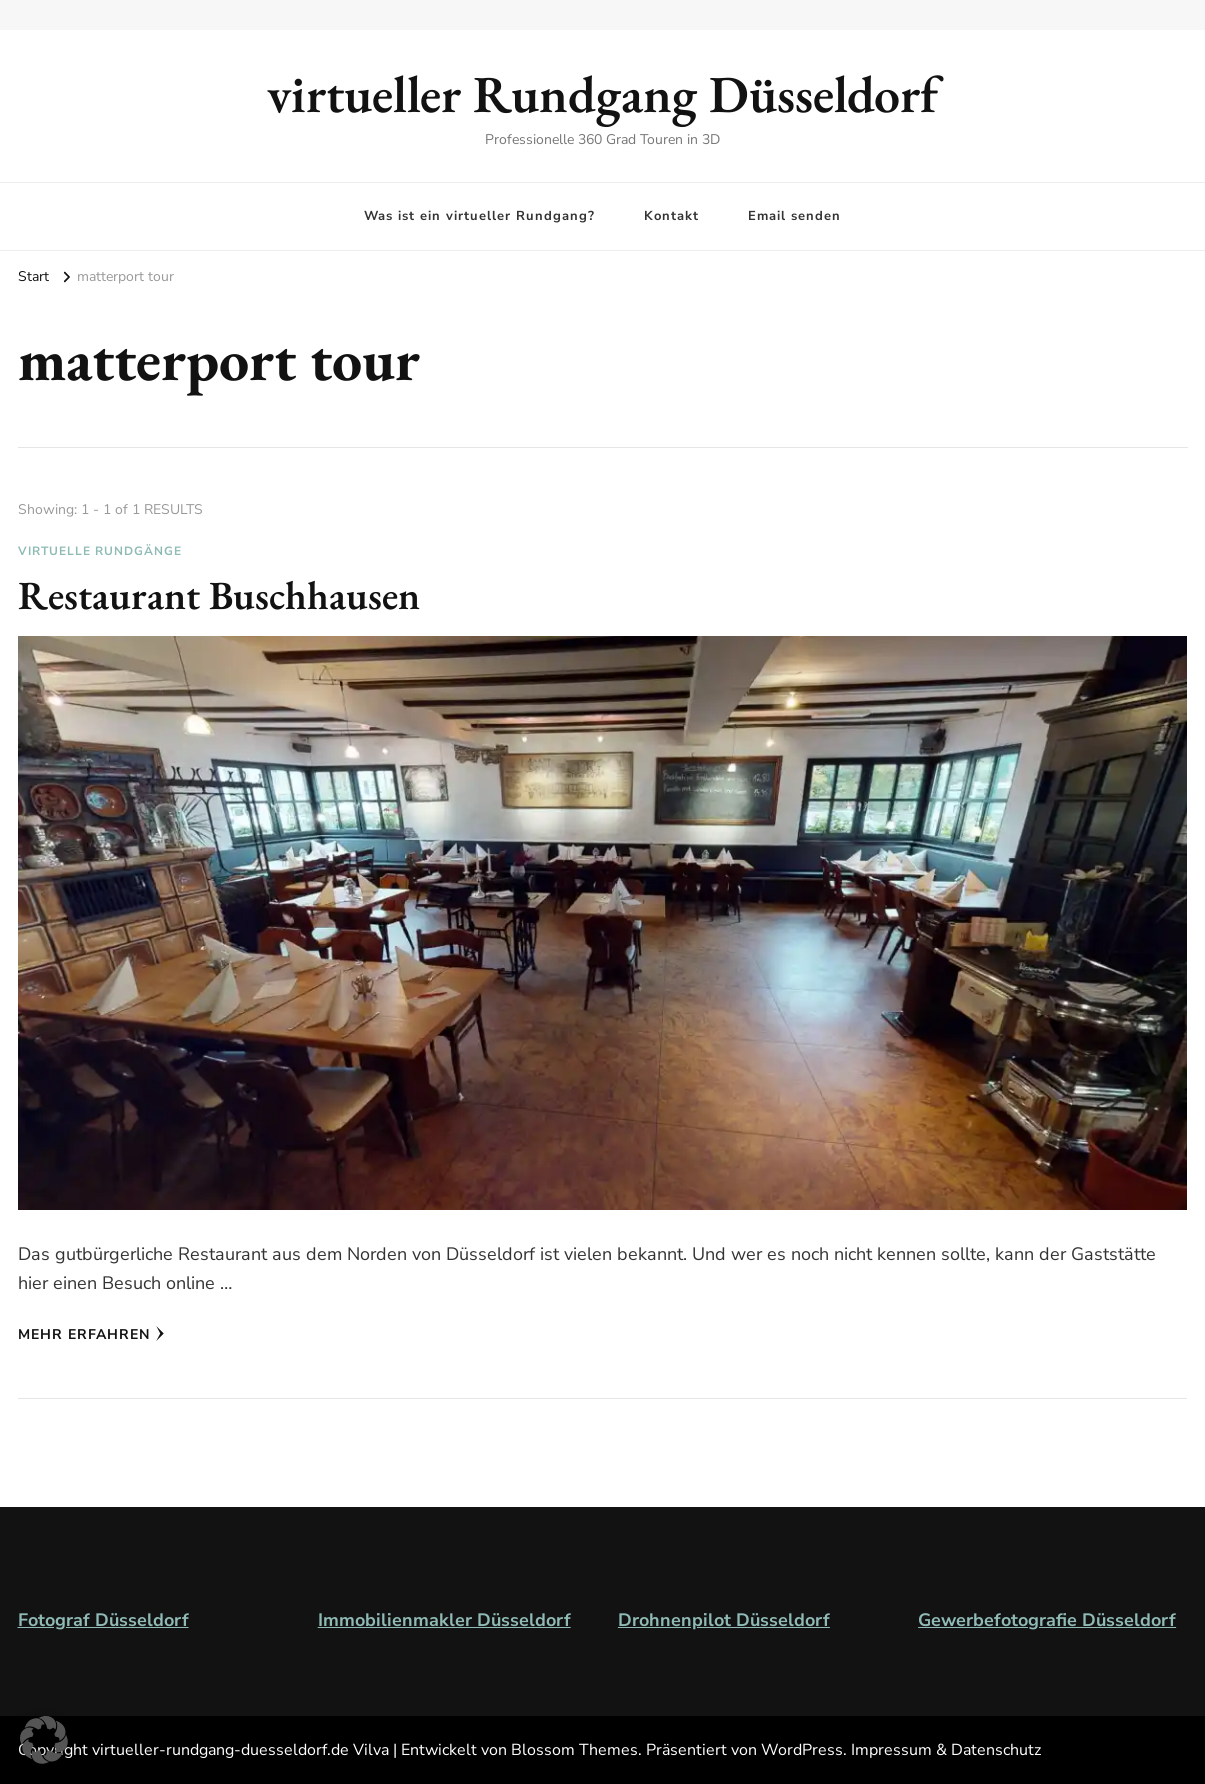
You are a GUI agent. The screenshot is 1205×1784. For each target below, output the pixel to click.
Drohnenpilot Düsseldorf (724, 1620)
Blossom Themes (574, 1750)
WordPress (802, 1750)
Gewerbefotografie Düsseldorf (1047, 1620)
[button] (44, 1740)
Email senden (794, 216)
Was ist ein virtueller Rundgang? (479, 216)
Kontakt (671, 216)
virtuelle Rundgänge (100, 551)
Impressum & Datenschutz (946, 1750)
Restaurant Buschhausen (219, 595)
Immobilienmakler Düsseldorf (444, 1620)
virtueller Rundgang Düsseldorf (602, 93)
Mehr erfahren (91, 1334)
